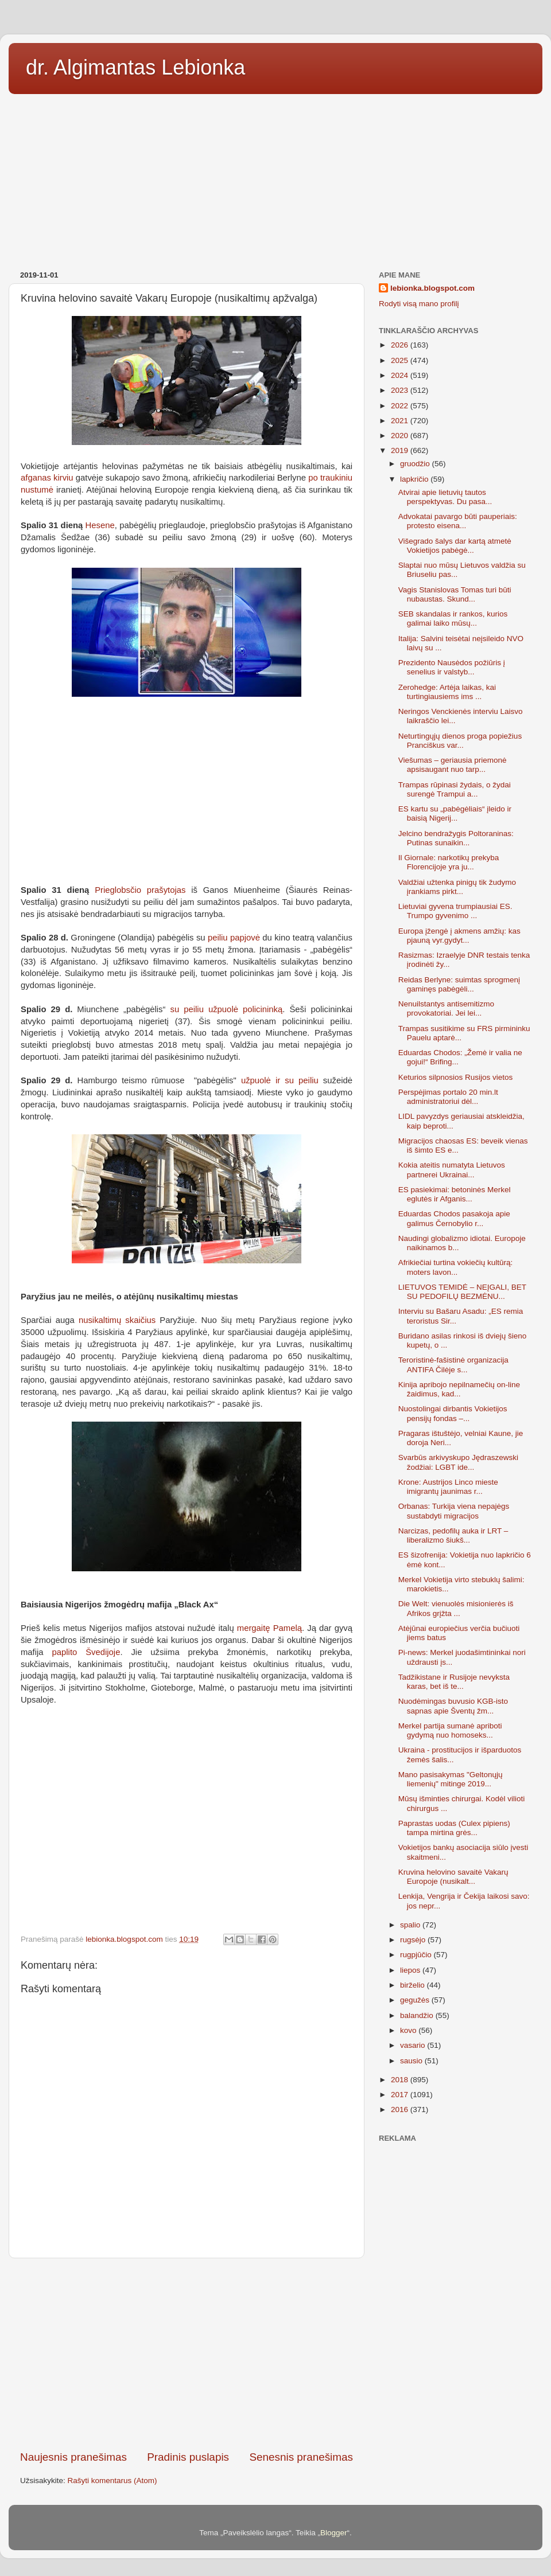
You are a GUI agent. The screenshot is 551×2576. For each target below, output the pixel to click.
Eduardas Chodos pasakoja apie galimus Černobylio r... (454, 1218)
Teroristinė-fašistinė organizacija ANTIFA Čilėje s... (453, 1364)
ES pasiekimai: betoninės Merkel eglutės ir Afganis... (454, 1194)
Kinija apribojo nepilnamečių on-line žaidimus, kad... (459, 1389)
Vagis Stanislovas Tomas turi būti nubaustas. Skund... (454, 594)
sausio (412, 2060)
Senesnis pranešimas (301, 2457)
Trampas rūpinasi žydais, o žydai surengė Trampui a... (454, 789)
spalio (411, 1925)
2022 (400, 405)
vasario (413, 2045)
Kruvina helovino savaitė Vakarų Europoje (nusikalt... (453, 1877)
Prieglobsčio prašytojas (140, 890)
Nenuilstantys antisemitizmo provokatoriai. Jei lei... (446, 1008)
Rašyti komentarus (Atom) (112, 2480)
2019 (400, 450)
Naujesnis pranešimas (73, 2457)
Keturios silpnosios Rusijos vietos (455, 1077)
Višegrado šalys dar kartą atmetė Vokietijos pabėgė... (454, 546)
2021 (400, 420)
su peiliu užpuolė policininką (226, 1009)
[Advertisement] (275, 178)
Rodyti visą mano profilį (419, 303)
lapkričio (415, 479)
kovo (409, 2030)
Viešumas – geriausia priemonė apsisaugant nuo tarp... (452, 765)
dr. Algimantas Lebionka (135, 67)
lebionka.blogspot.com (432, 288)
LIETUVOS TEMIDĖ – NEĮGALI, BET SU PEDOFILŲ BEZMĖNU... (462, 1292)
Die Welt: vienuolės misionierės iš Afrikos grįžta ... (456, 1608)
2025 (400, 360)
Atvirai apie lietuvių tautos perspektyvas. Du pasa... (445, 497)
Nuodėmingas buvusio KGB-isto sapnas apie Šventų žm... (453, 1706)
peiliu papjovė (234, 937)
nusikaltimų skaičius (117, 1320)
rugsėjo (414, 1939)
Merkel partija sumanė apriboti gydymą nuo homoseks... (450, 1730)
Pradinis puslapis (188, 2457)
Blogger (333, 2532)
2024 (400, 375)
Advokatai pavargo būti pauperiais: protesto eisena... (457, 521)
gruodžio (416, 463)
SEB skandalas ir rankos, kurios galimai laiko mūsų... (453, 618)
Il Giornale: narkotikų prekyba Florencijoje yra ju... (448, 862)
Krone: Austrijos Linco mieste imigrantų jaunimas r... (448, 1487)
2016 (400, 2109)
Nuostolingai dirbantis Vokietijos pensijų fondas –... (452, 1413)
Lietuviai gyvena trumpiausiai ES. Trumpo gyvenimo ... (455, 911)
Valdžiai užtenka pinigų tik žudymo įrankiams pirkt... (457, 887)
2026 (400, 345)
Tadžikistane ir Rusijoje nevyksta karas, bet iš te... (454, 1682)
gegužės (416, 2000)
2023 (400, 390)
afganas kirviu (48, 477)
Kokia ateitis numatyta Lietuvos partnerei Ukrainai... (451, 1169)
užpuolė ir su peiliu (280, 1080)
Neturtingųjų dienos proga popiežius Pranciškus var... (460, 741)
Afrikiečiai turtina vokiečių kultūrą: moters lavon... (455, 1267)
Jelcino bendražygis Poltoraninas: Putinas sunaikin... (456, 838)
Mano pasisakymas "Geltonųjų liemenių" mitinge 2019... (450, 1779)
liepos (411, 1970)
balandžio (418, 2015)
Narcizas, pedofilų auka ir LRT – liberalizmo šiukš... (453, 1535)
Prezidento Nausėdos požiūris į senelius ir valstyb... (451, 667)
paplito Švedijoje (86, 1652)
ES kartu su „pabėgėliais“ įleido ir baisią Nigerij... (454, 813)
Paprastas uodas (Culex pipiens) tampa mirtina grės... (454, 1828)
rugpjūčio (417, 1954)
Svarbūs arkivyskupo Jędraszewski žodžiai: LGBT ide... (458, 1462)
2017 (400, 2094)
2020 (400, 435)
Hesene (100, 525)
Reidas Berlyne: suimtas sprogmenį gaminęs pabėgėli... (459, 984)
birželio (413, 1985)
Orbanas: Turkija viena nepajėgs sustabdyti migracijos (454, 1511)
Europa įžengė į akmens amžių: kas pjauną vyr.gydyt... (459, 935)
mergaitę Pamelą (269, 1628)
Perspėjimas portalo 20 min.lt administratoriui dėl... (448, 1097)
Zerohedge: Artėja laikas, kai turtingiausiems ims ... (447, 692)
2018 (400, 2079)
